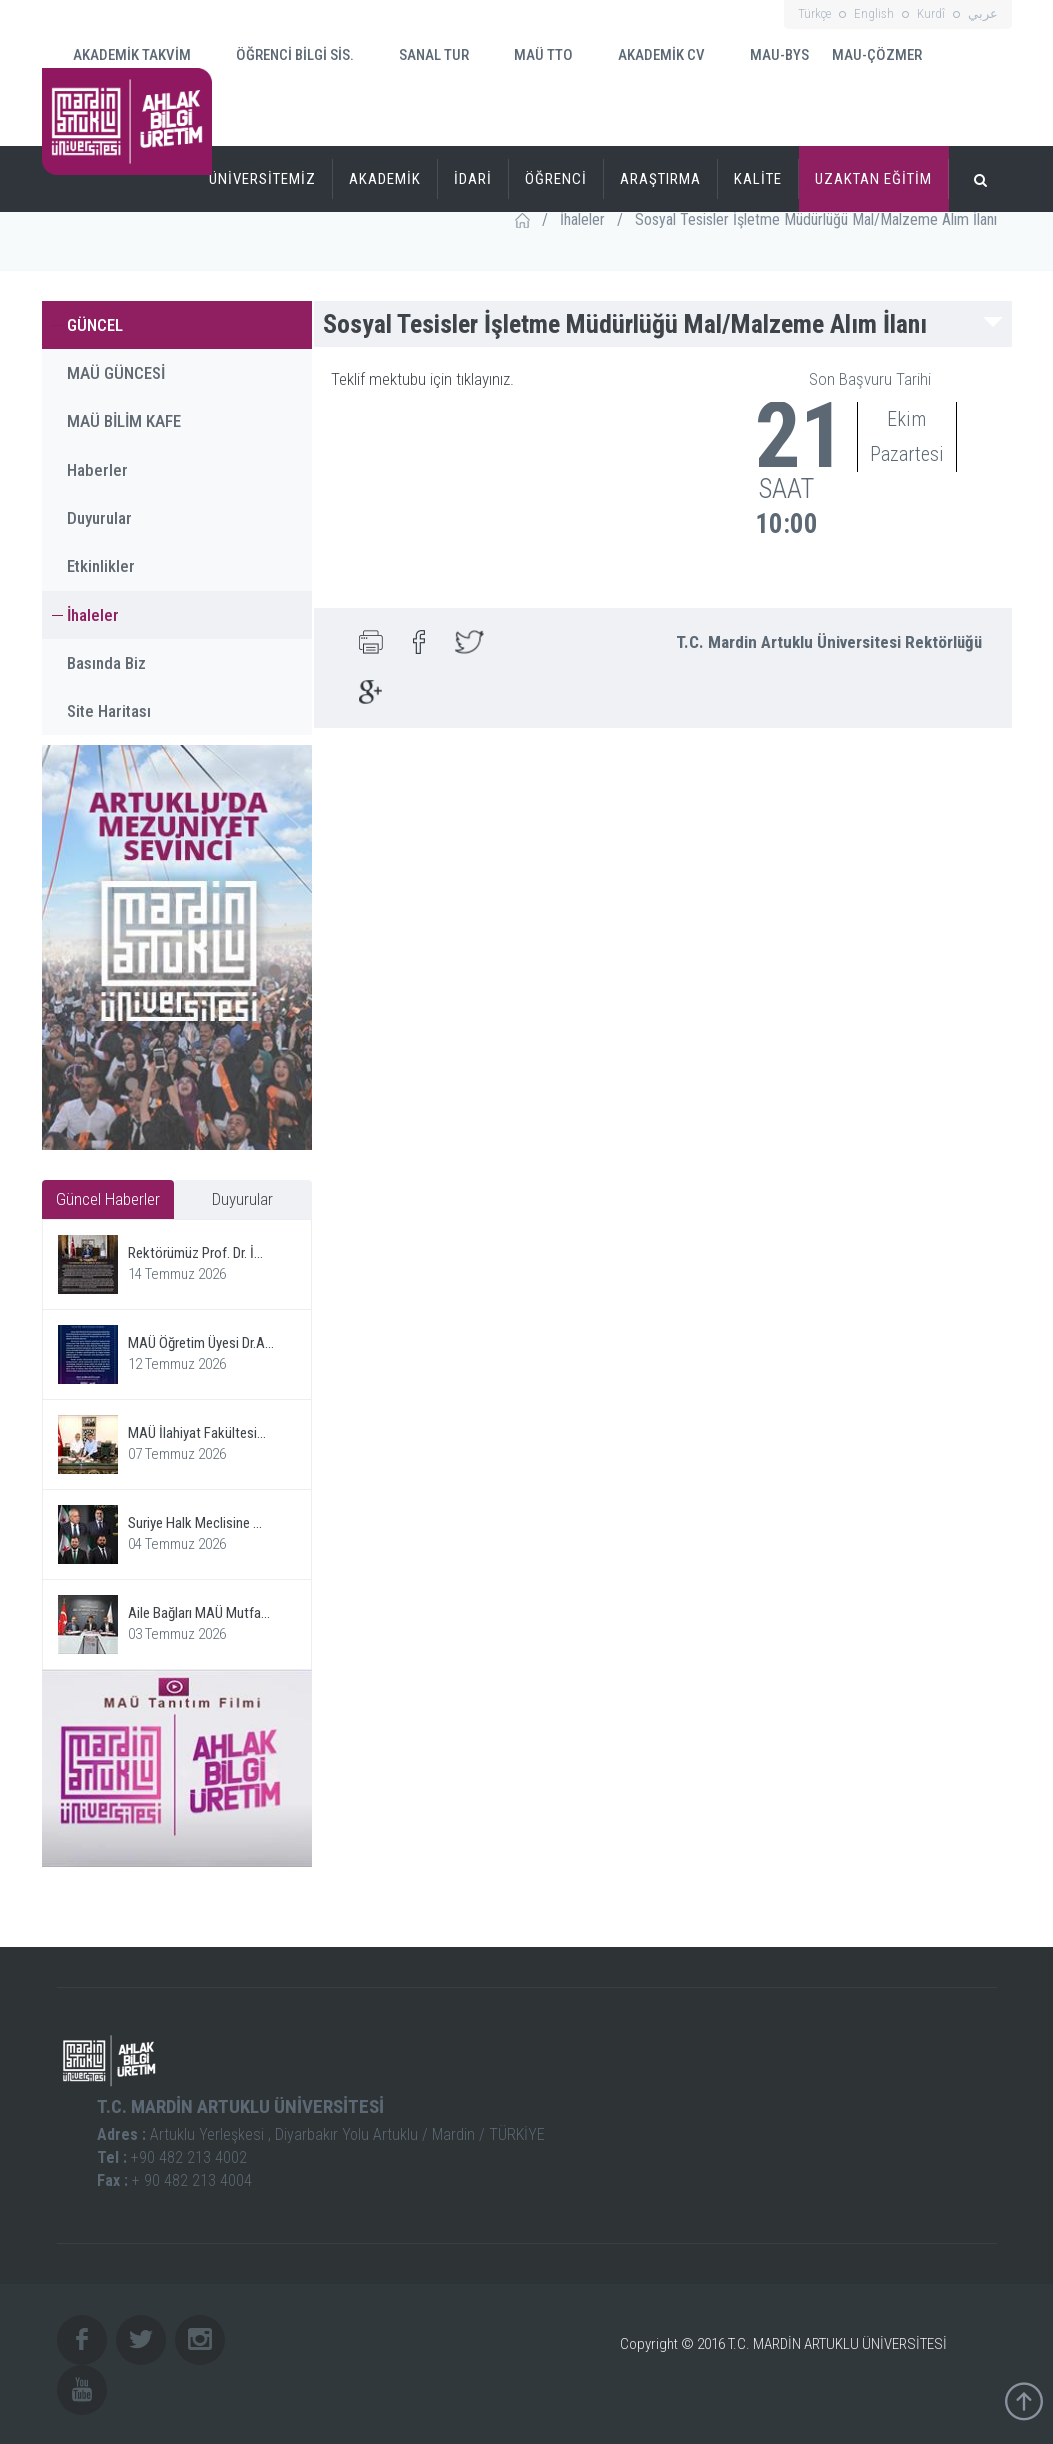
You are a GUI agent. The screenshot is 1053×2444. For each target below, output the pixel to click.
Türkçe (814, 13)
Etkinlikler (101, 566)
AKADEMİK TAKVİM (120, 53)
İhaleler (582, 219)
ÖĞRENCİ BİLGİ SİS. (282, 54)
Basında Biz (106, 663)
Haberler (97, 470)
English (874, 13)
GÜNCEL (95, 325)
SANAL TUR (421, 54)
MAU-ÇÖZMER (877, 55)
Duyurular (99, 518)
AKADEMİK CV (649, 55)
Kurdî (931, 13)
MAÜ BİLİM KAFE (124, 421)
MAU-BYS (767, 55)
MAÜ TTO (531, 54)
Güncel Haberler (108, 1199)
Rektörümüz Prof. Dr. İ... (195, 1253)
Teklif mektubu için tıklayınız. (422, 379)
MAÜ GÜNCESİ (116, 373)
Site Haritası (109, 711)
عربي (983, 13)
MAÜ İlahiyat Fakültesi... (197, 1433)
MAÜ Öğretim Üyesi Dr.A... (201, 1343)
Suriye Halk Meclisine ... (195, 1523)
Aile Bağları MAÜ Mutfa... (199, 1613)
